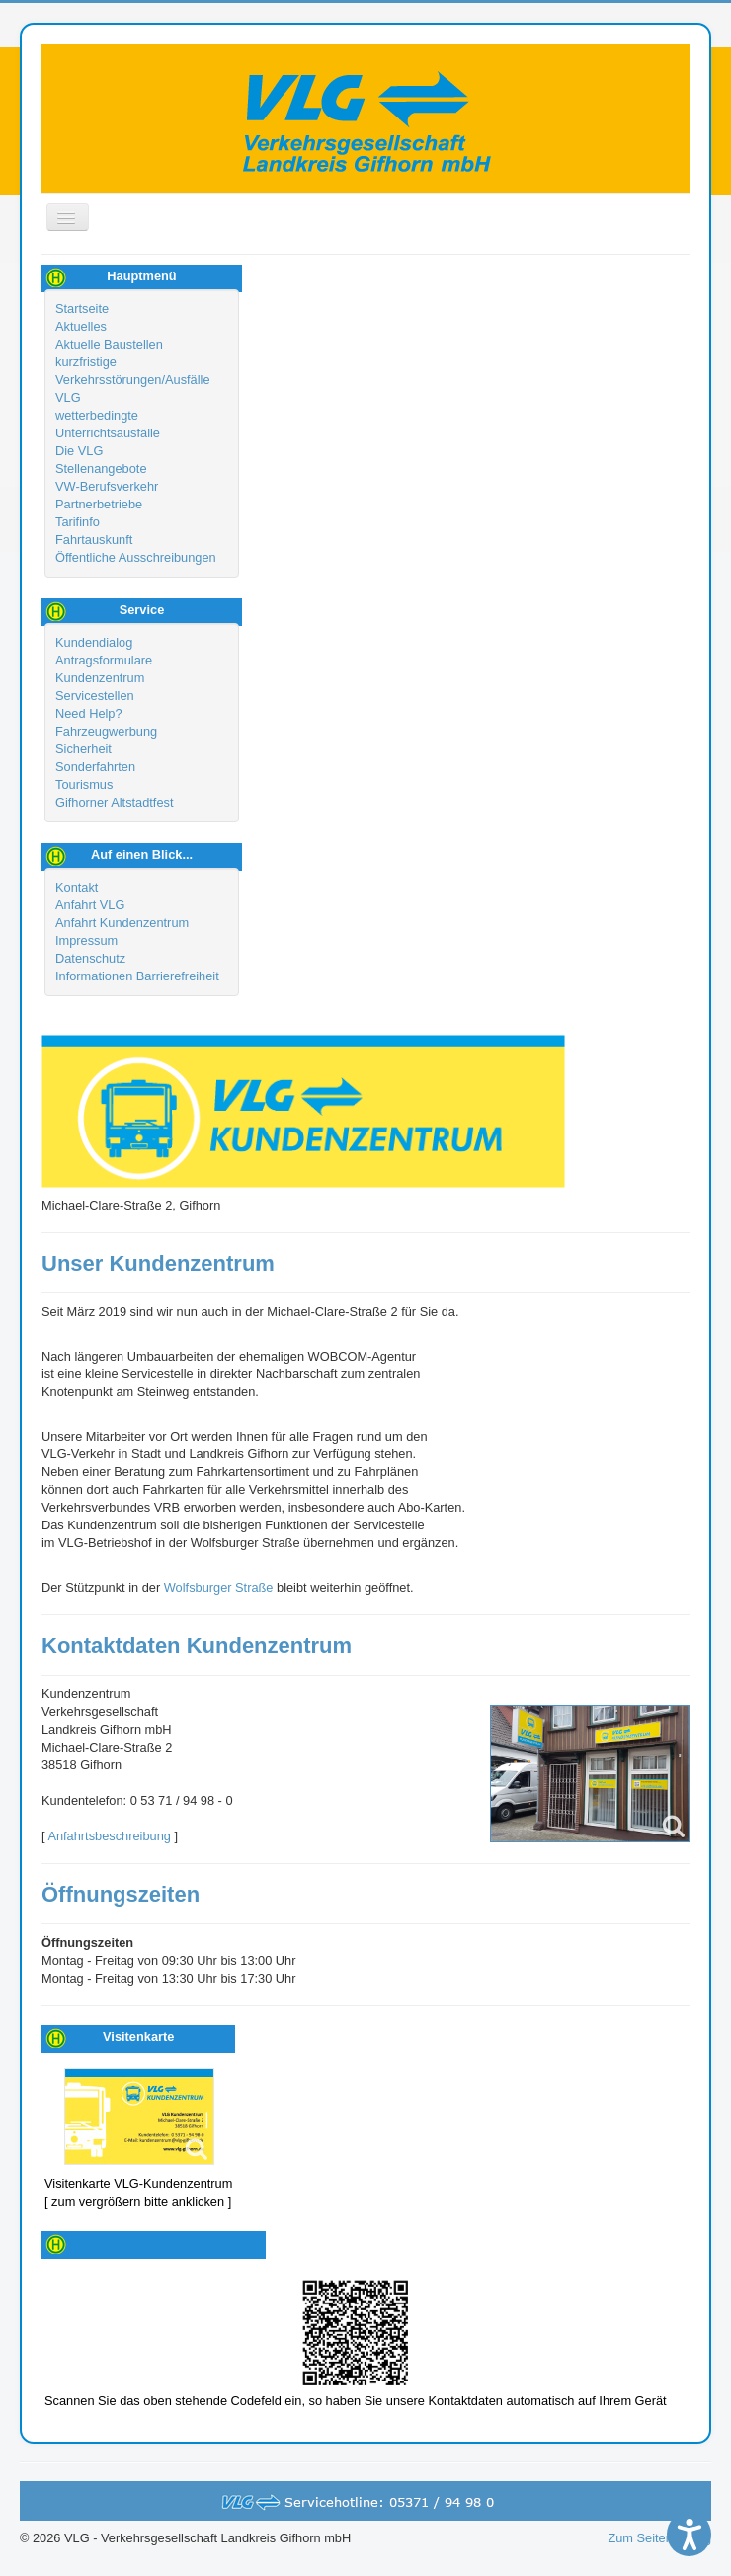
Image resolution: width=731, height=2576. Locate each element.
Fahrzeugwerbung (106, 731)
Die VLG (79, 450)
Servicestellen (94, 695)
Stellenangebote (101, 468)
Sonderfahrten (95, 766)
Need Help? (88, 713)
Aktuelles (81, 326)
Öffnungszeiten (120, 1894)
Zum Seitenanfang (659, 2538)
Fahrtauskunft (93, 539)
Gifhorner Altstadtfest (114, 802)
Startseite (82, 308)
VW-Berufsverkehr (106, 486)
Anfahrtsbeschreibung (109, 1836)
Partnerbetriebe (98, 504)
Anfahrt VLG (89, 905)
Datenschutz (90, 958)
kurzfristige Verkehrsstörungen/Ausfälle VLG (132, 379)
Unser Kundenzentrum (158, 1263)
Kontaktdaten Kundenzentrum (196, 1645)
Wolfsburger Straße (219, 1587)
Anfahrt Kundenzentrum (122, 922)
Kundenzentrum (99, 677)
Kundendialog (93, 642)
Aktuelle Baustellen (109, 344)
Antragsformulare (103, 660)
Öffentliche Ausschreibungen (135, 557)
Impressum (86, 940)
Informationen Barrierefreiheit (137, 976)
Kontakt (76, 887)
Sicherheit (83, 749)
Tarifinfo (77, 521)
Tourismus (84, 784)
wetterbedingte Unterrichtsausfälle (107, 424)
